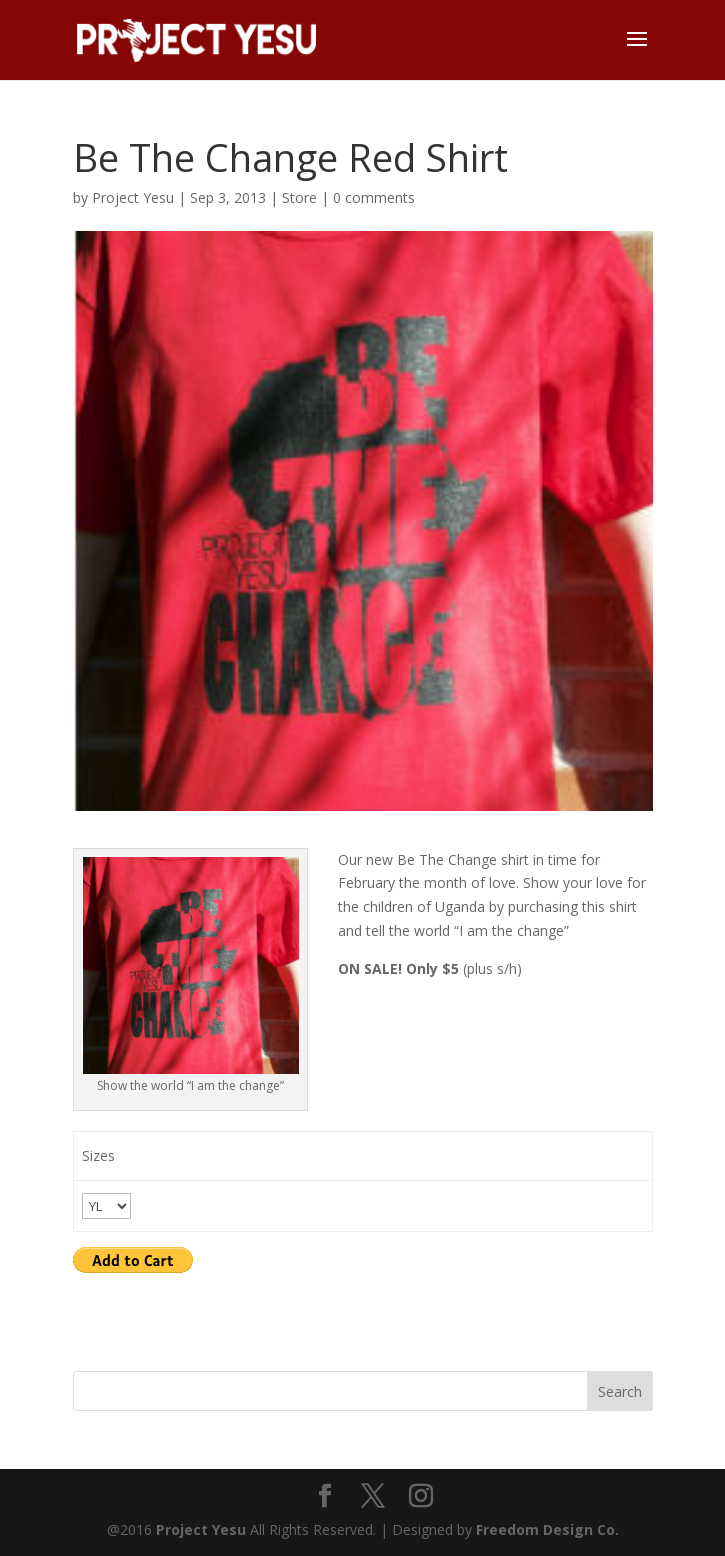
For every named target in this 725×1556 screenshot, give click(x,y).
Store (299, 197)
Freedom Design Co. (547, 1529)
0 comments (374, 197)
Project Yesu (133, 197)
